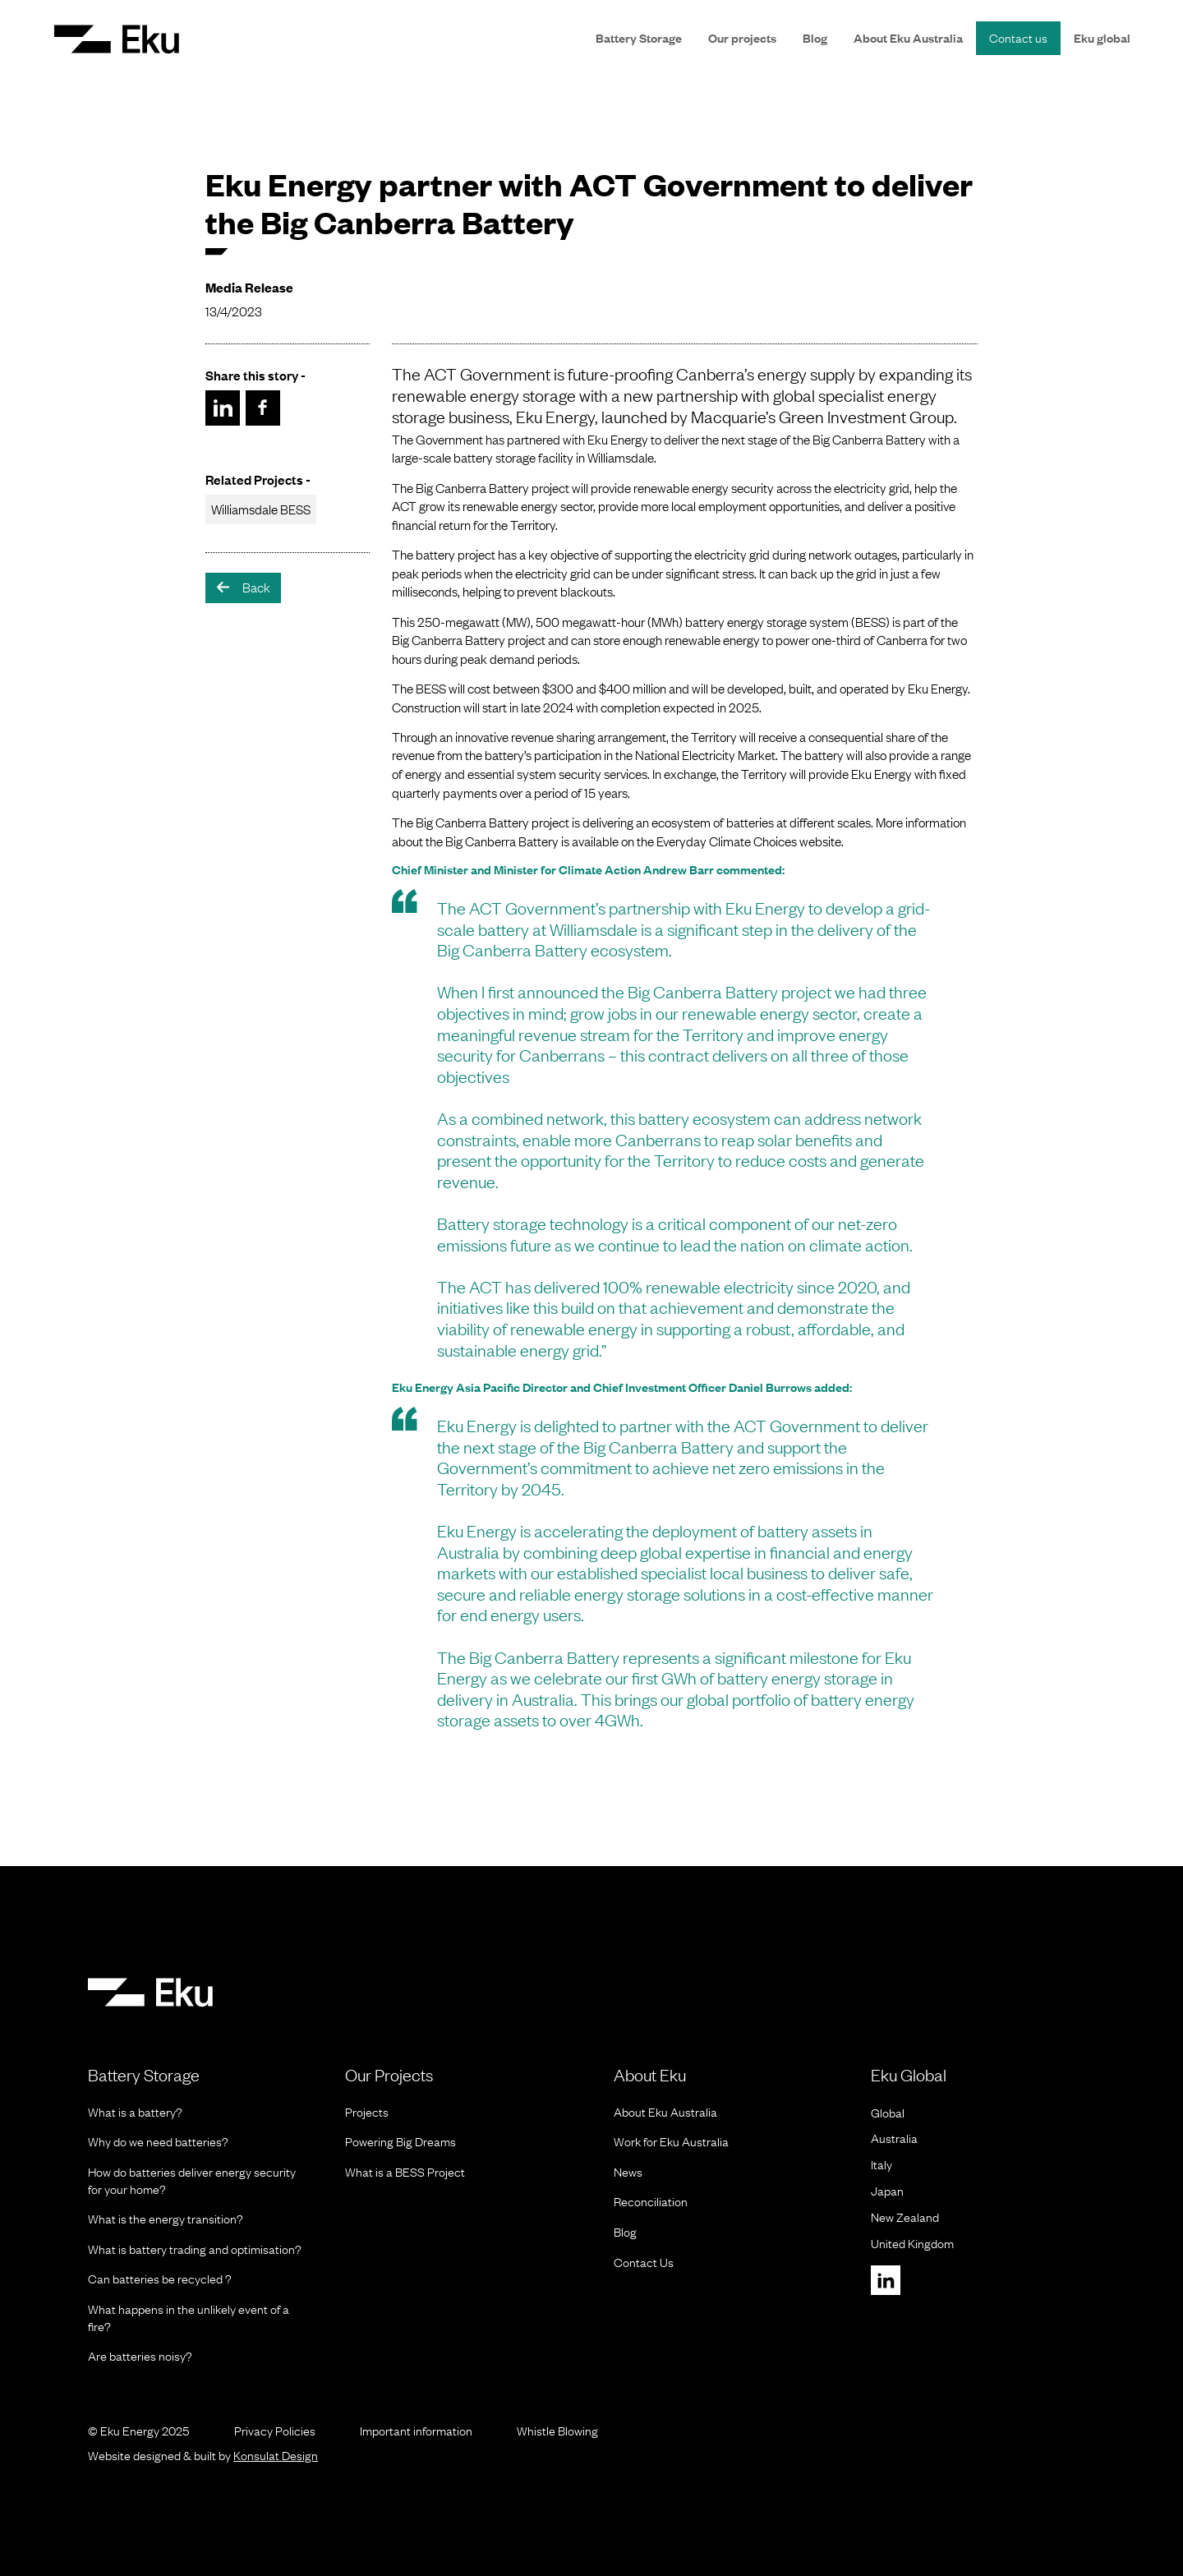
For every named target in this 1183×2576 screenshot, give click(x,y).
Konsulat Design (275, 2455)
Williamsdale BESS (261, 509)
